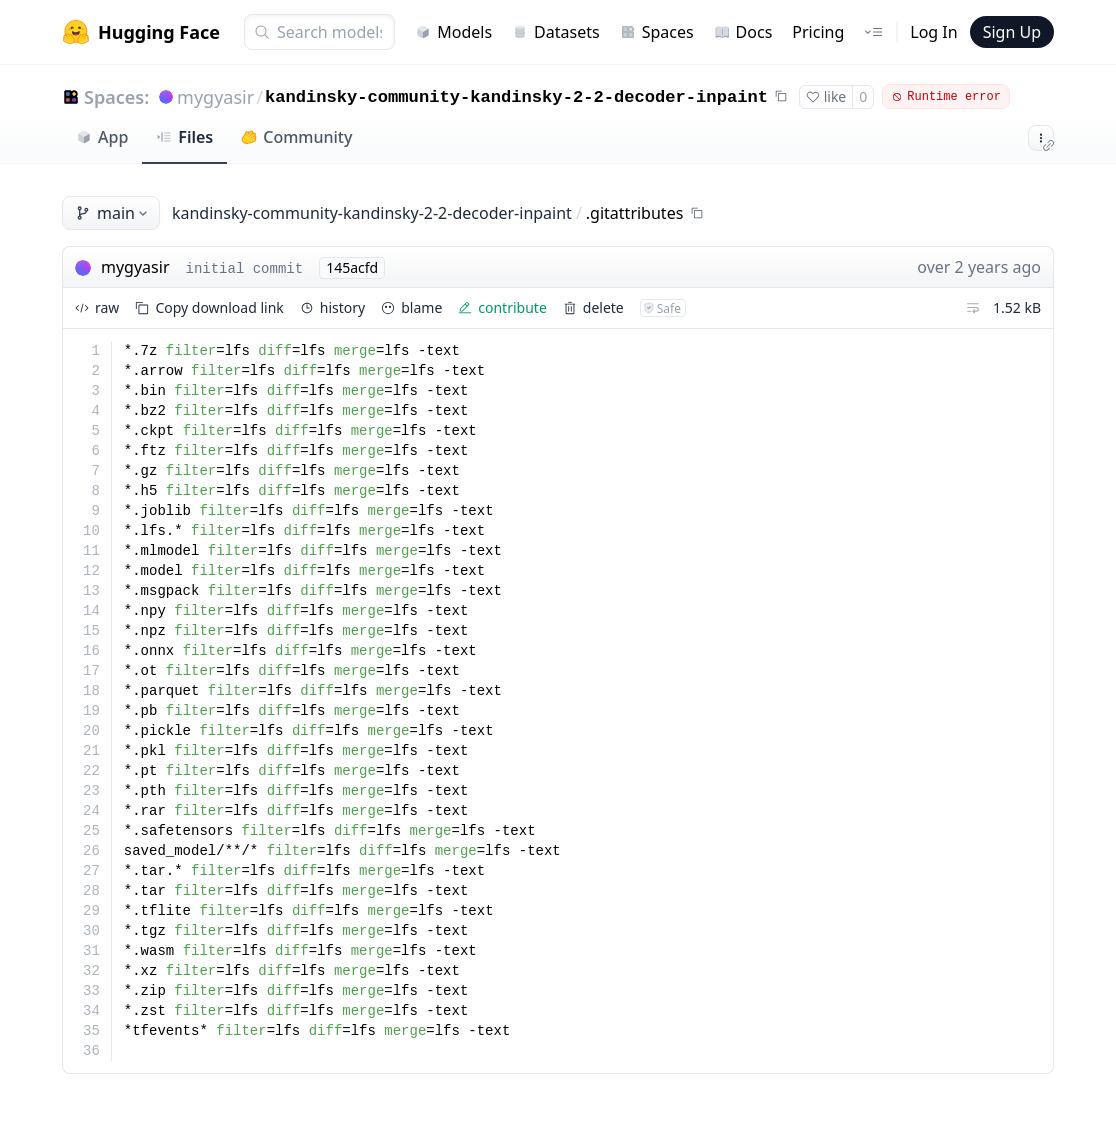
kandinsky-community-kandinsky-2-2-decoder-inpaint (516, 97)
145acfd (352, 267)
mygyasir (215, 97)
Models (453, 32)
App (102, 137)
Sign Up (1012, 32)
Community (296, 137)
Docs (743, 32)
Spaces (657, 32)
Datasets (556, 32)
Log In (933, 32)
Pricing (818, 32)
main (113, 213)
